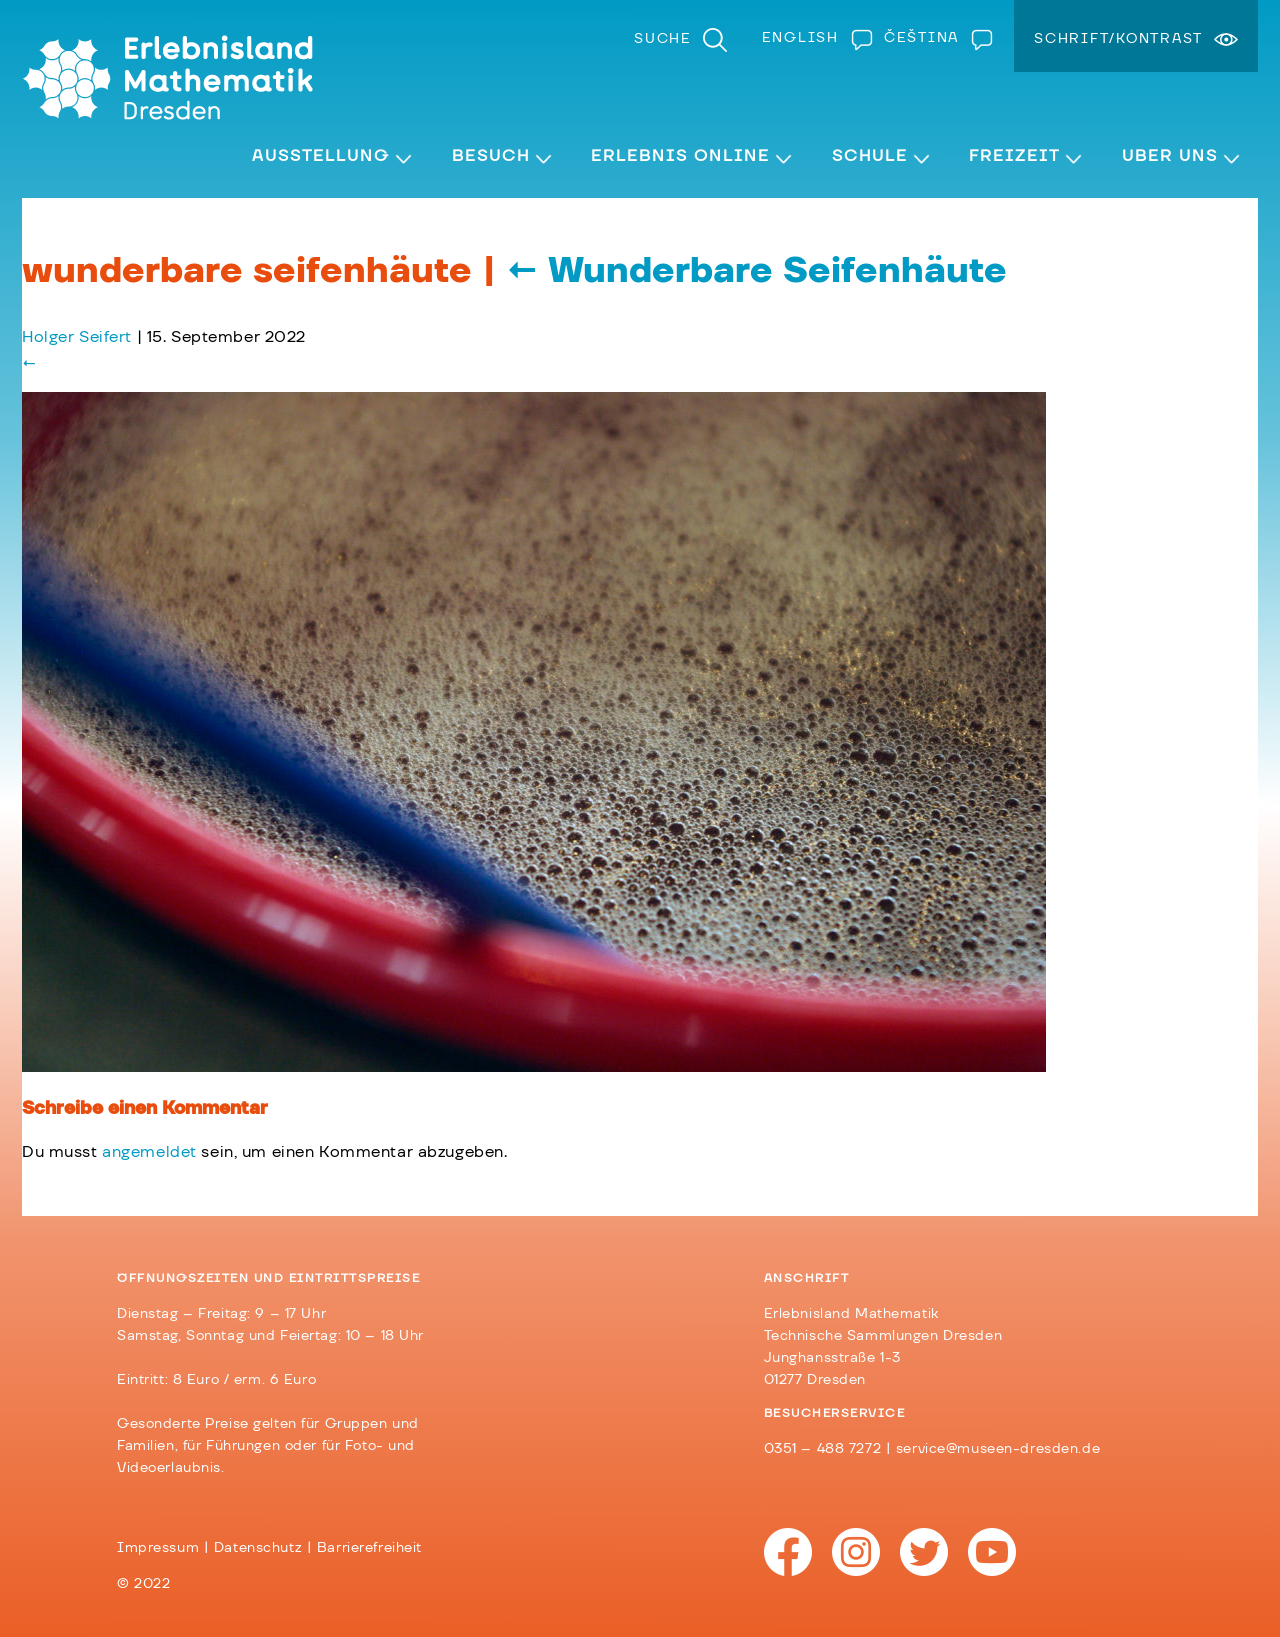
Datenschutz (258, 1548)
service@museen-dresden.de (998, 1449)
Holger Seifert (77, 337)
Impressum (158, 1548)
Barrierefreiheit (369, 1548)
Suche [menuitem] (663, 39)
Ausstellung (321, 156)
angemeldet (149, 1152)
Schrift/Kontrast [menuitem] (1118, 39)
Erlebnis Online (680, 156)
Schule (870, 156)
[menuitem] (813, 38)
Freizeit (1014, 156)
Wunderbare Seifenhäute (756, 271)
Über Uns (1170, 156)
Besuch (491, 156)
